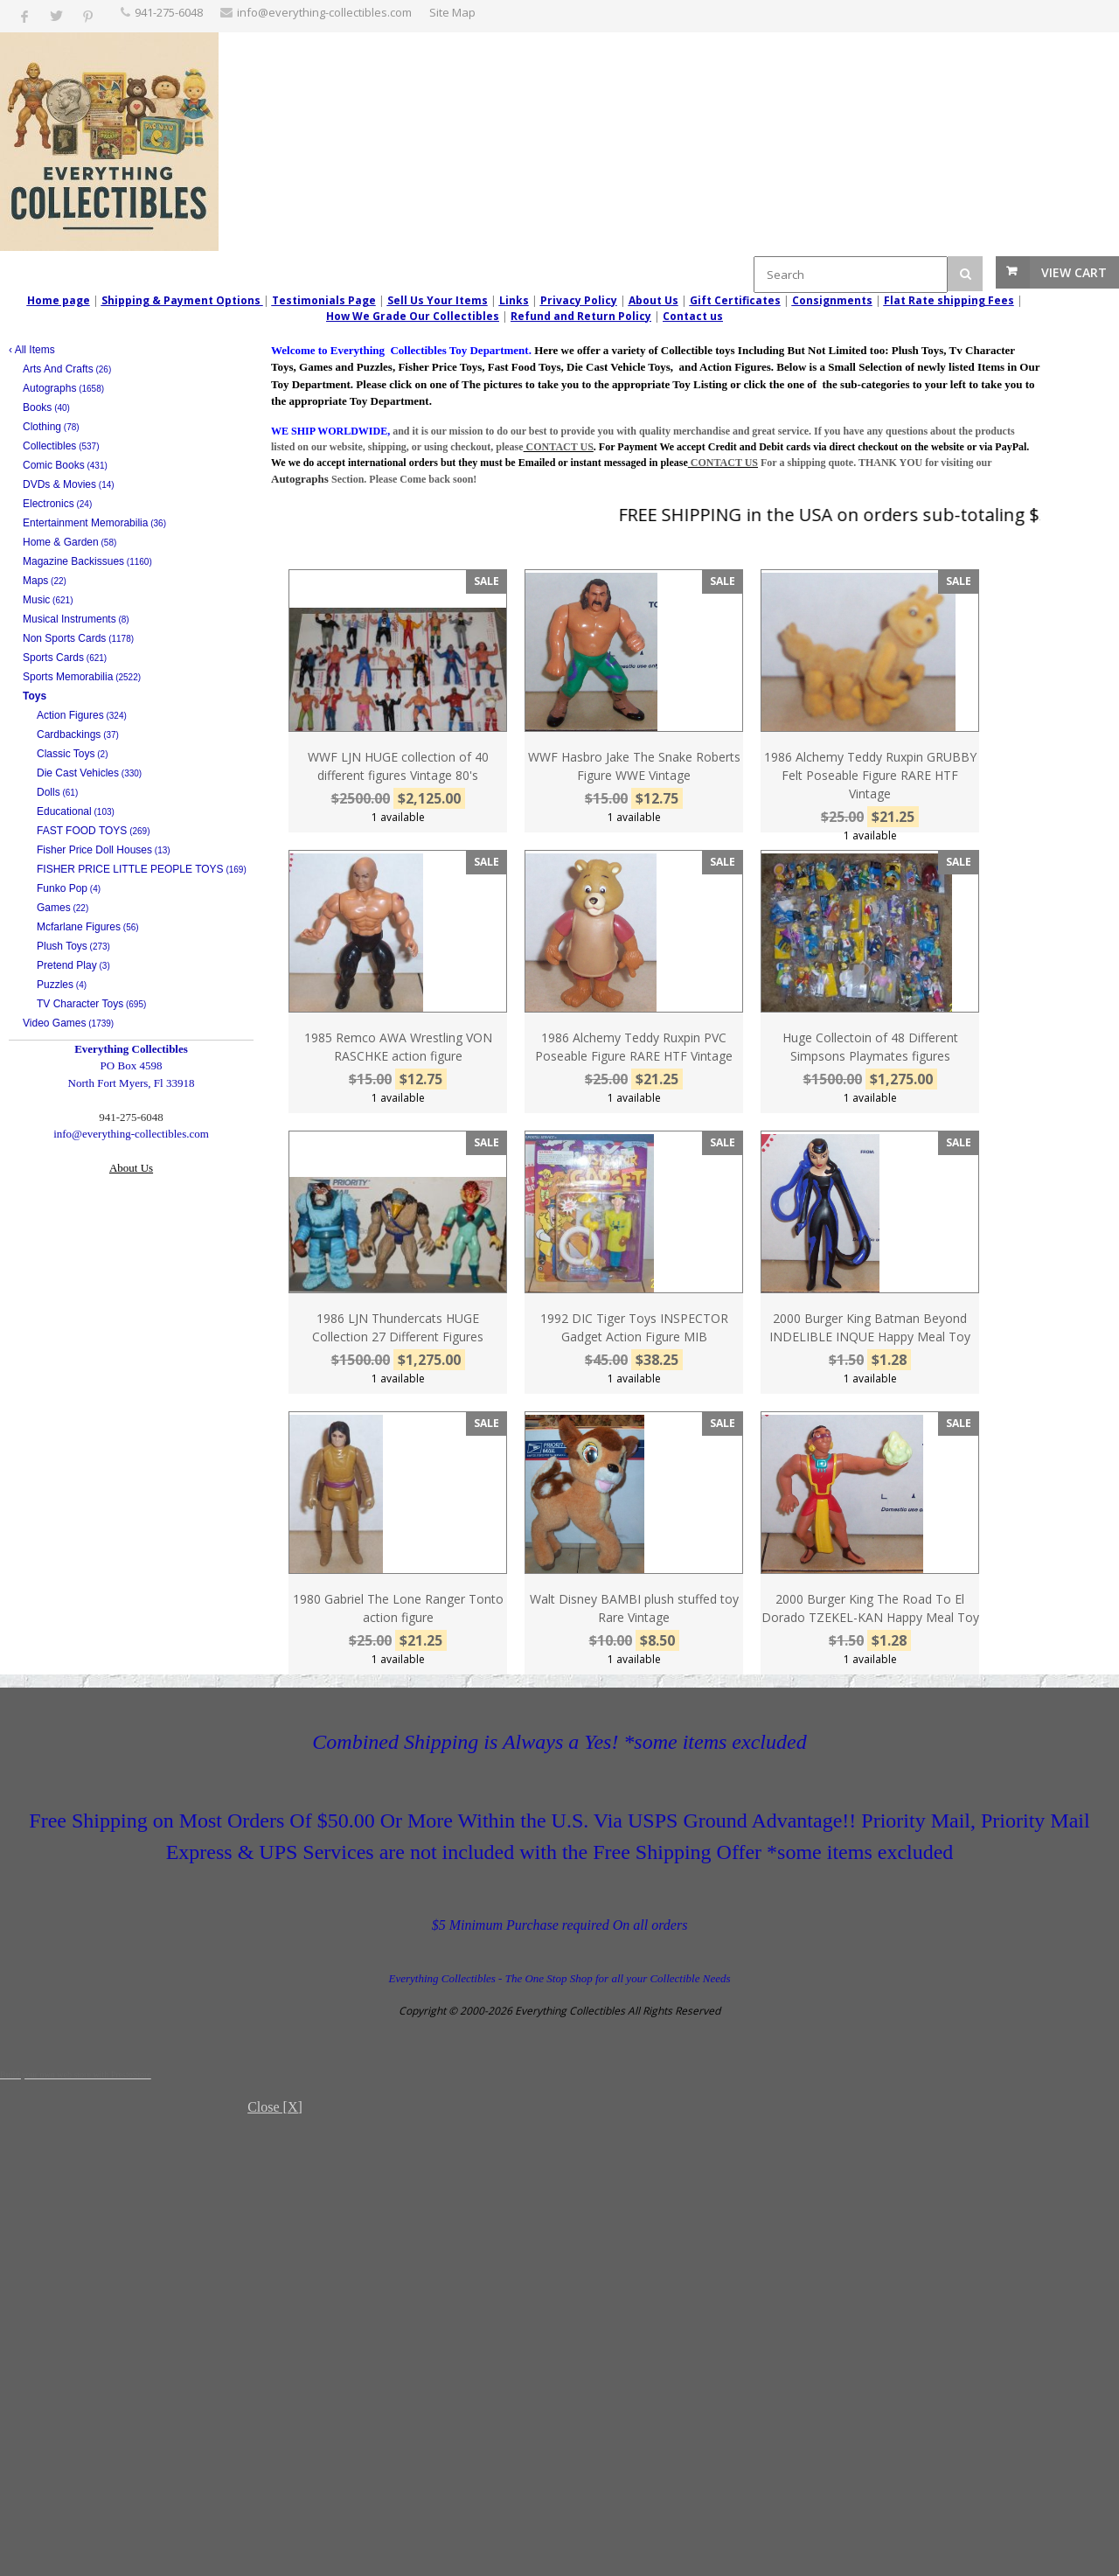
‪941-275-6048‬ (169, 12)
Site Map (452, 12)
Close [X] (274, 2106)
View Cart (1074, 272)
